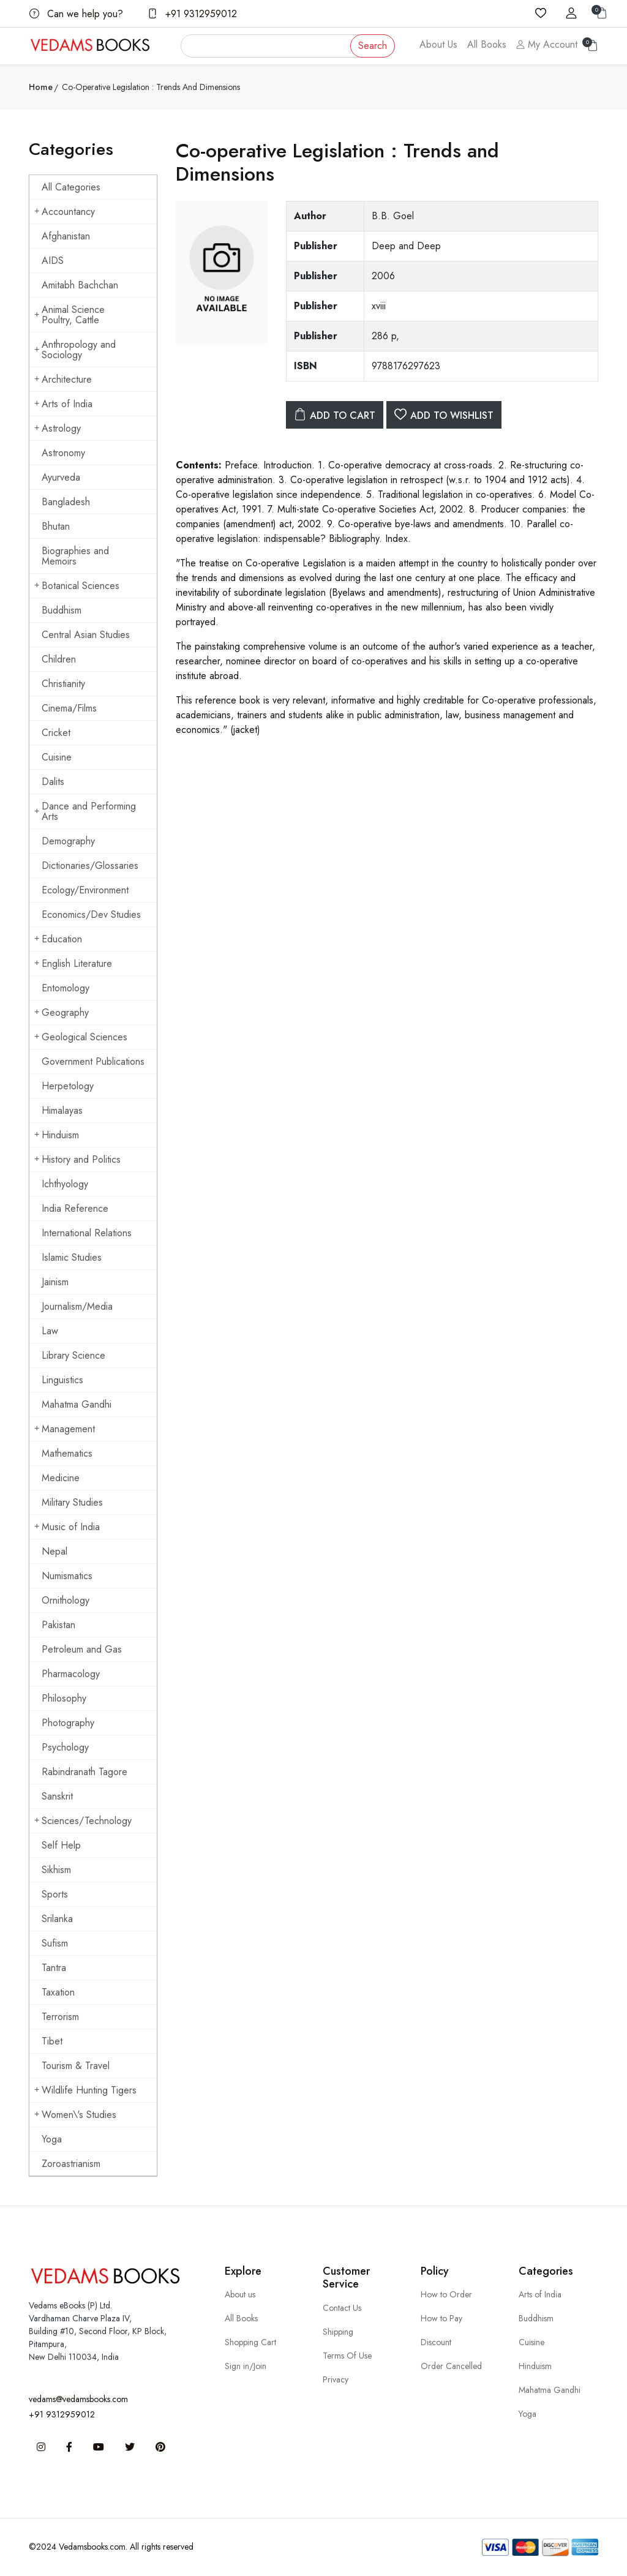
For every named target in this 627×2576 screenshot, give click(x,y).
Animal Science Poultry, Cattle (69, 314)
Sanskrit (57, 1796)
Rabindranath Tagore (84, 1772)
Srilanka (57, 1919)
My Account (546, 44)
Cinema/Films (69, 708)
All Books (486, 44)
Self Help (61, 1845)
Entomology (65, 988)
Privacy (335, 2379)
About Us (438, 44)
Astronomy (63, 453)
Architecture (63, 379)
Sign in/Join (245, 2366)
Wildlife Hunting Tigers (85, 2090)
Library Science (73, 1355)
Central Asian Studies (86, 635)
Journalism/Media (77, 1306)
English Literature (73, 963)
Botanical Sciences (76, 586)
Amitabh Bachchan (80, 285)
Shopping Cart (250, 2342)
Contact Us (342, 2308)
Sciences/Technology (83, 1821)
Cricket (56, 733)
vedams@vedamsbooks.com (78, 2399)
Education (58, 939)
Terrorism (60, 2017)
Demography (68, 841)
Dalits (53, 782)
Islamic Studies (72, 1257)
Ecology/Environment (85, 890)
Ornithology (65, 1600)
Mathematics (67, 1453)
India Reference (75, 1208)
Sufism (55, 1943)
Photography (68, 1723)
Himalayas (62, 1110)
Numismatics (67, 1576)
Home (41, 87)
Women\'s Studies (75, 2115)
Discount (436, 2342)
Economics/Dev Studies (91, 914)
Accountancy (64, 212)
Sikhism (56, 1870)
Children (59, 659)
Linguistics (62, 1380)
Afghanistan (66, 236)
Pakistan (58, 1625)
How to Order (446, 2294)
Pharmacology (71, 1674)
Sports (55, 1894)
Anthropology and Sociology (75, 349)
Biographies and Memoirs (75, 556)
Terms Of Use (347, 2355)
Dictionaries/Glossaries (90, 865)
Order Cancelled (451, 2366)
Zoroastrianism (71, 2164)
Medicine (61, 1478)
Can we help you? (76, 14)
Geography (61, 1012)
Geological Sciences (80, 1037)
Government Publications (93, 1061)
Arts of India (63, 404)
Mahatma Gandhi (76, 1404)
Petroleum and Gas (82, 1649)
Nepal (54, 1551)
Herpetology (68, 1086)
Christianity (63, 684)
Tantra (54, 1968)
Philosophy (64, 1698)
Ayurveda (61, 477)
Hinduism (56, 1135)
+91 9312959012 (192, 14)
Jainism (55, 1282)
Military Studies (72, 1502)
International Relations (87, 1233)
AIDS (53, 260)
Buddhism (61, 610)
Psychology (65, 1747)
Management (64, 1429)
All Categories (71, 187)
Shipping (338, 2332)
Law (50, 1331)
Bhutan (56, 526)
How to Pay (441, 2318)
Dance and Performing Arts (85, 811)
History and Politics (77, 1159)
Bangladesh (66, 502)
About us (240, 2294)
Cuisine (57, 757)
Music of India (67, 1527)
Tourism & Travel (76, 2066)
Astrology (57, 428)
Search (372, 46)
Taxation (58, 1992)
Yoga (52, 2139)
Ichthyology (65, 1184)
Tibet (52, 2041)
